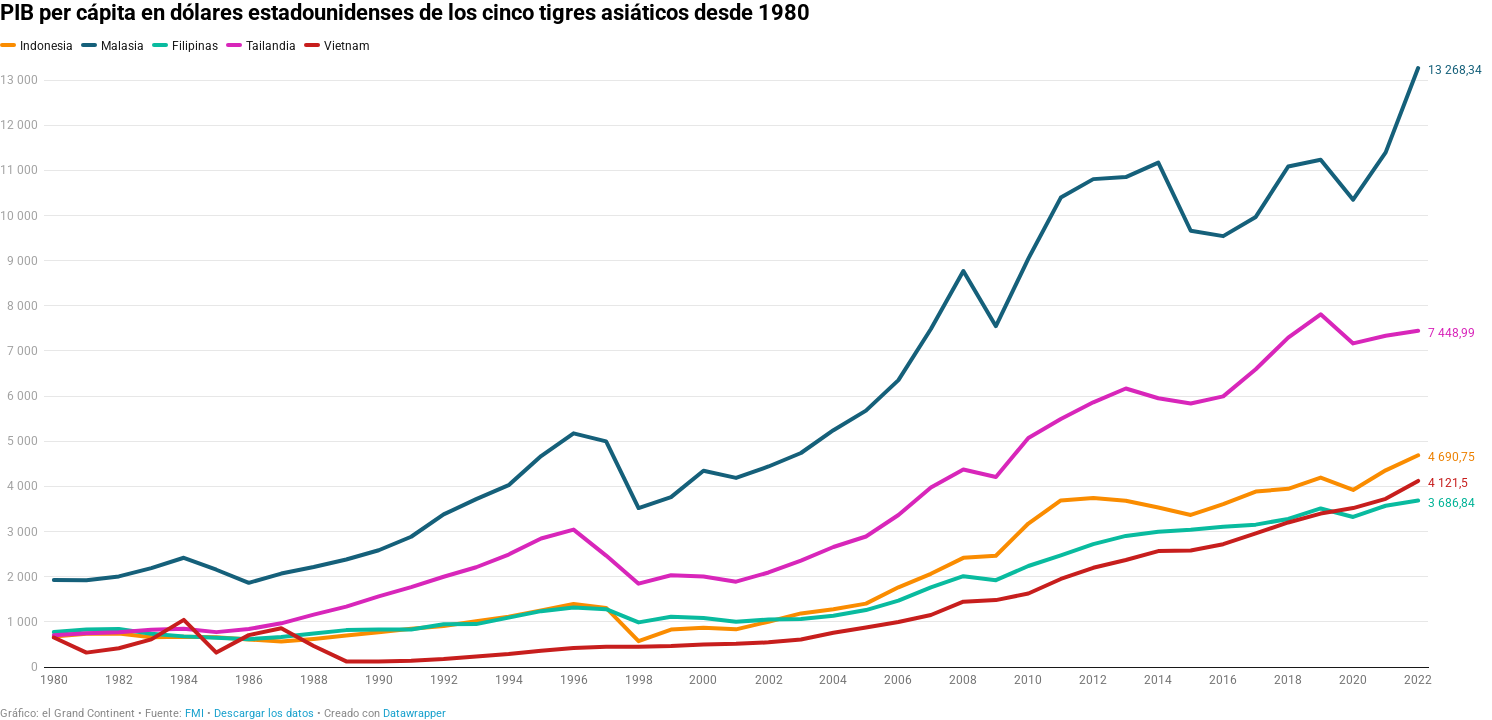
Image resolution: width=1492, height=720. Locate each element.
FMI (194, 713)
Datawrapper (414, 713)
